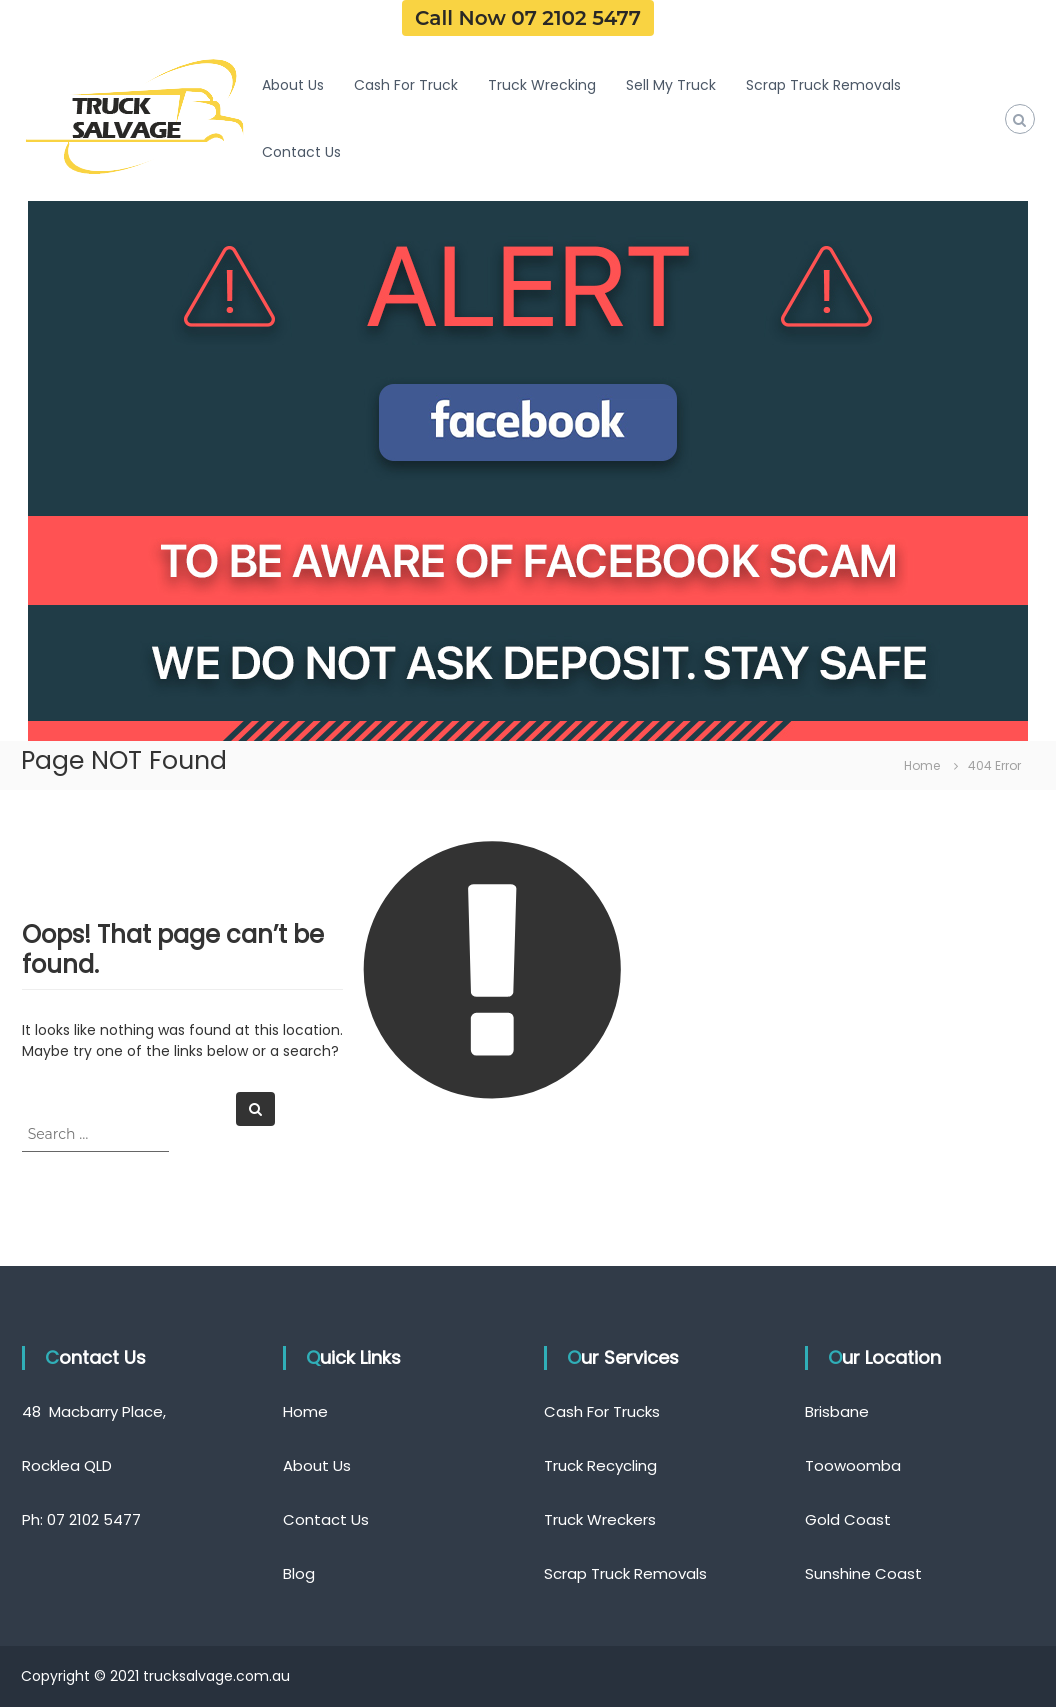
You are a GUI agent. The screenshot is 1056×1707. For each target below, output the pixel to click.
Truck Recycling (600, 1465)
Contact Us (301, 152)
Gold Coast (848, 1519)
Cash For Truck (406, 85)
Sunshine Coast (863, 1573)
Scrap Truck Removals (823, 85)
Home (305, 1411)
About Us (293, 85)
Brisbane (837, 1411)
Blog (299, 1573)
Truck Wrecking (542, 85)
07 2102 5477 (94, 1519)
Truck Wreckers (600, 1519)
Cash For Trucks (602, 1411)
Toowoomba (853, 1465)
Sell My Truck (671, 85)
